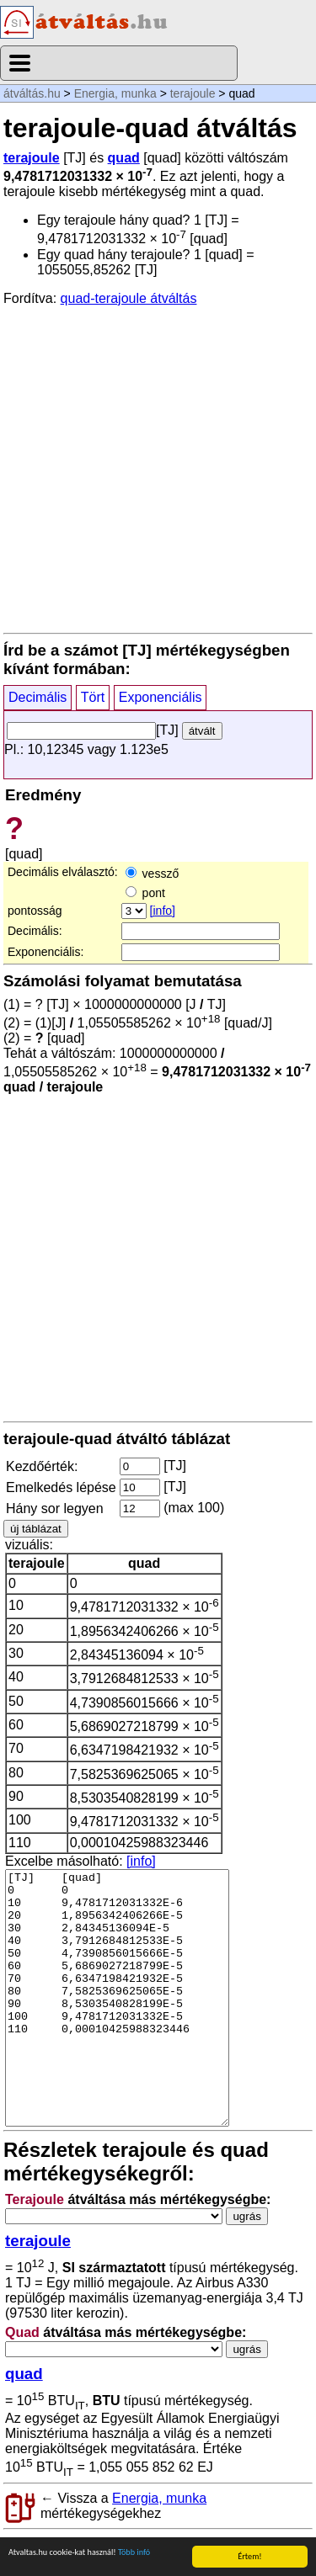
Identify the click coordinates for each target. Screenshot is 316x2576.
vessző (152, 873)
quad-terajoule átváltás (129, 298)
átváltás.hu (32, 93)
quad (124, 158)
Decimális (37, 697)
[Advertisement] (158, 468)
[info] (162, 910)
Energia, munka (115, 93)
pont (145, 893)
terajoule (193, 93)
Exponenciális (160, 697)
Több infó (134, 2552)
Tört (92, 697)
